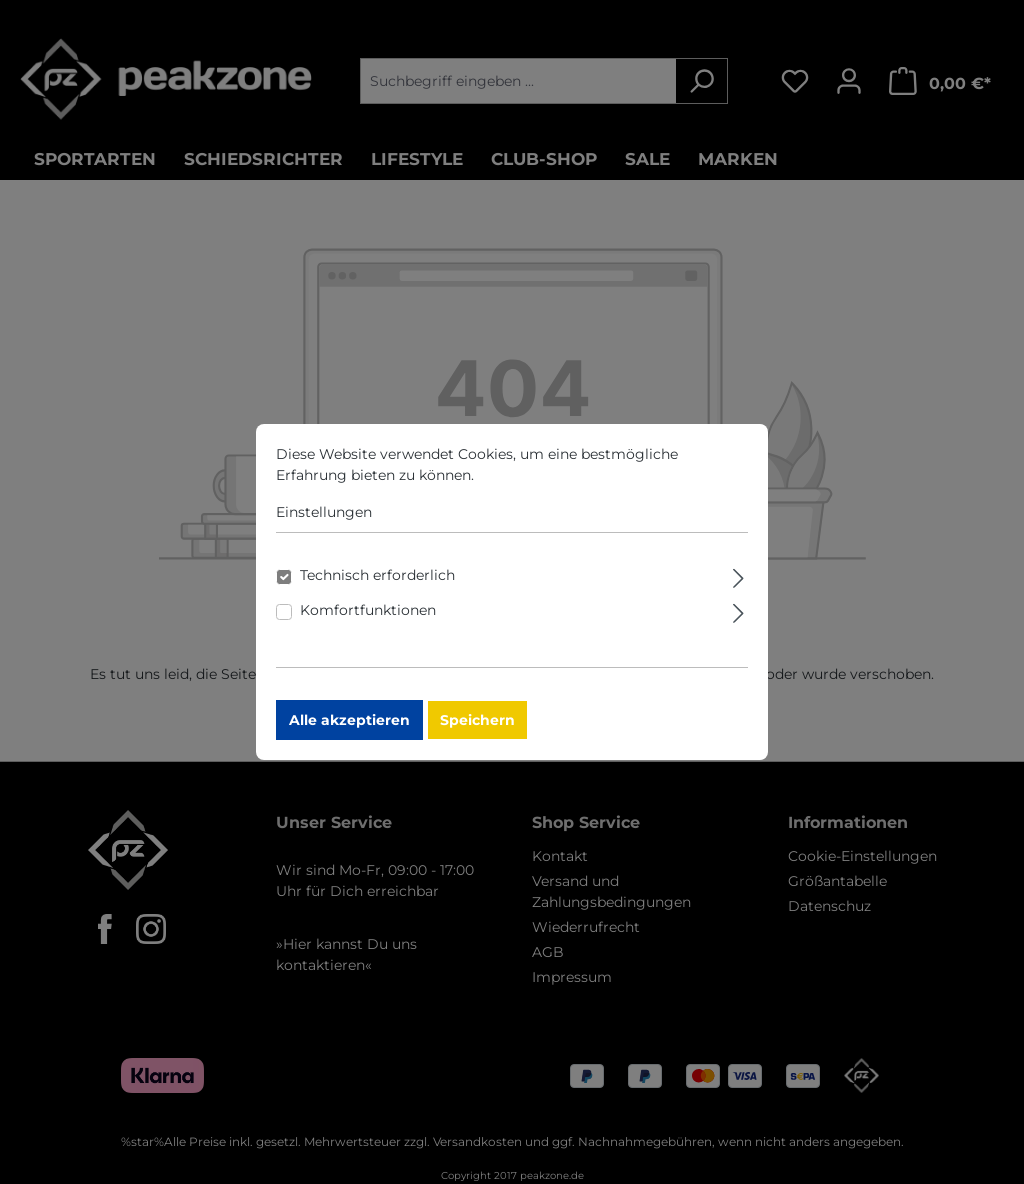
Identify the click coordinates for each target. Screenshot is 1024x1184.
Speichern (477, 729)
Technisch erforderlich (377, 584)
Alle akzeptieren (349, 729)
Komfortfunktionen (368, 619)
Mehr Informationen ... (555, 484)
